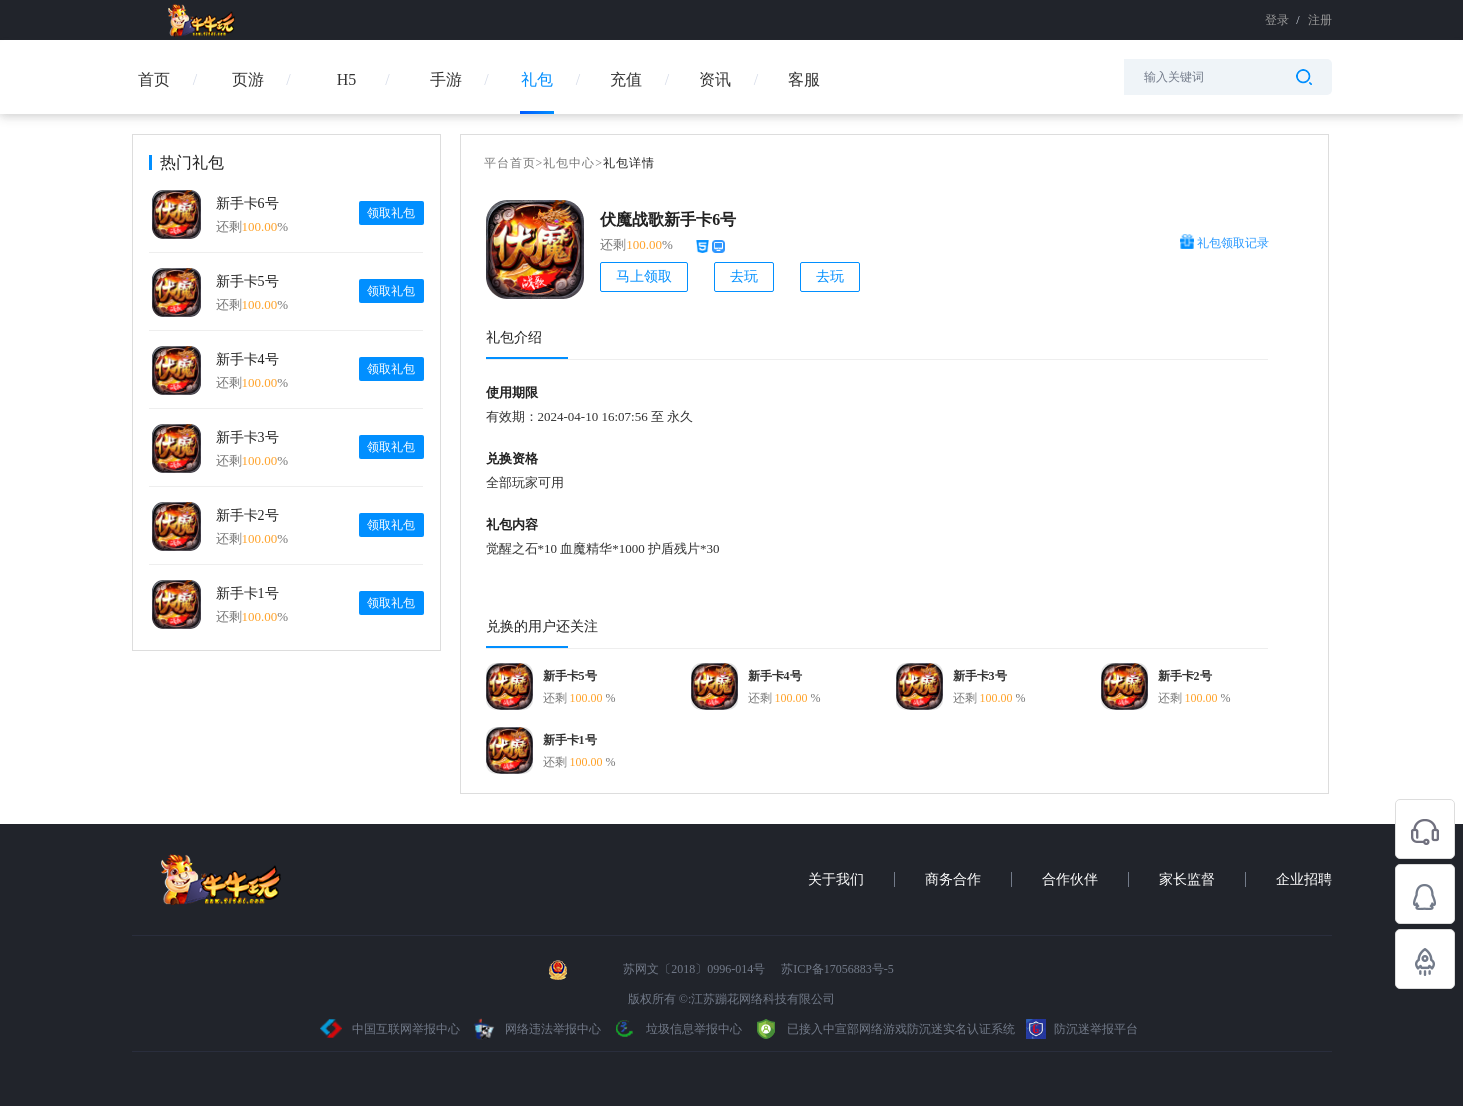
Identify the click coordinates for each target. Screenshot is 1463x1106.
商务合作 (953, 879)
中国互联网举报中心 (390, 1029)
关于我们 (836, 879)
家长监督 (1187, 879)
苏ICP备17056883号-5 (837, 969)
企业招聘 (1304, 879)
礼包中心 (569, 163)
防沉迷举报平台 (1082, 1029)
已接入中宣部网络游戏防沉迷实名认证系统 (884, 1029)
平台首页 (510, 163)
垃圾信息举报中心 (677, 1029)
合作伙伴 (1070, 879)
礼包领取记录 (1224, 243)
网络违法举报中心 (537, 1029)
